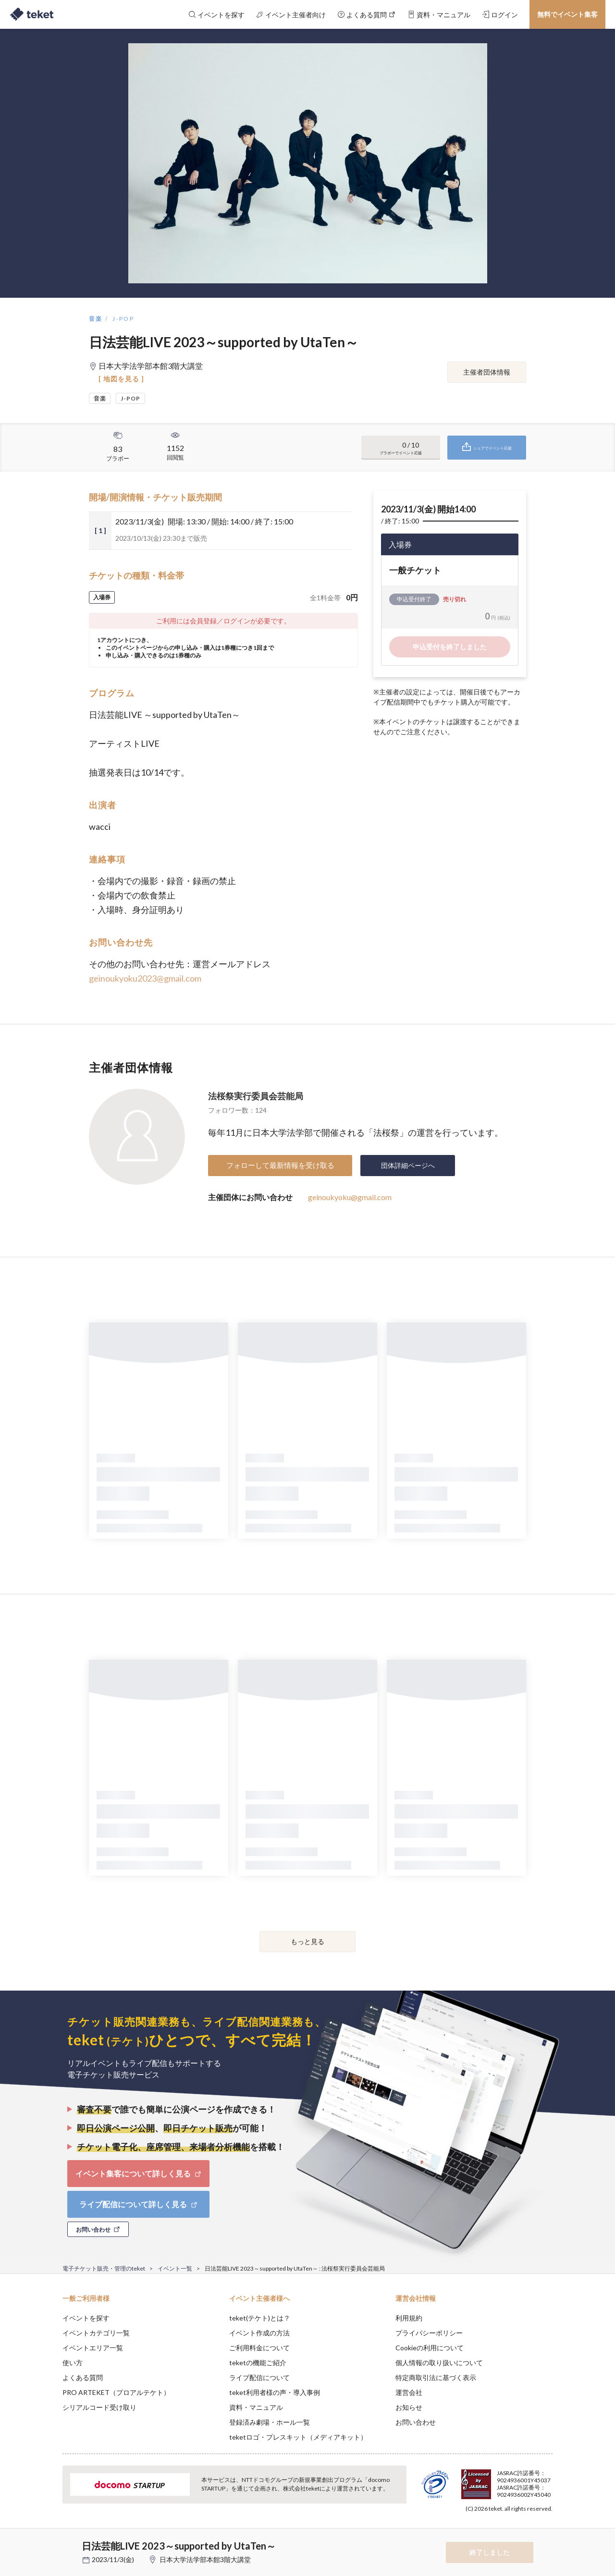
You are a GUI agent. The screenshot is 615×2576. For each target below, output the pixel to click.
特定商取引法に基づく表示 (435, 2377)
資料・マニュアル (256, 2407)
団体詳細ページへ (408, 1165)
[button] (47, 2540)
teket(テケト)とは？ (259, 2318)
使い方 (72, 2362)
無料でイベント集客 (567, 14)
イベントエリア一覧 (92, 2348)
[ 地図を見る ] (121, 379)
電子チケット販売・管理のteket (103, 2268)
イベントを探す (86, 2318)
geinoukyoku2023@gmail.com (145, 978)
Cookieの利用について (429, 2348)
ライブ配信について (259, 2377)
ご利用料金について (259, 2348)
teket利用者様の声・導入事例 (274, 2392)
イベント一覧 (175, 2268)
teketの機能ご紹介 (257, 2362)
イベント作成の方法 (259, 2333)
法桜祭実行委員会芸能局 (255, 1096)
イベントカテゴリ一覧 (96, 2333)
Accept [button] (547, 2528)
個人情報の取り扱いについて (439, 2362)
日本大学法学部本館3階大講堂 (205, 2559)
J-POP (123, 318)
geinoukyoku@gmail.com (350, 1197)
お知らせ (408, 2407)
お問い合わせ (415, 2422)
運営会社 (408, 2392)
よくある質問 (82, 2377)
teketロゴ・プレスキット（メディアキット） (298, 2437)
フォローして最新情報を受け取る (280, 1165)
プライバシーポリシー (429, 2333)
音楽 (96, 318)
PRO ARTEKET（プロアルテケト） (116, 2392)
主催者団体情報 (486, 372)
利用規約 (408, 2318)
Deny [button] (498, 2528)
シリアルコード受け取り (99, 2407)
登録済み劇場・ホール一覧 (269, 2422)
